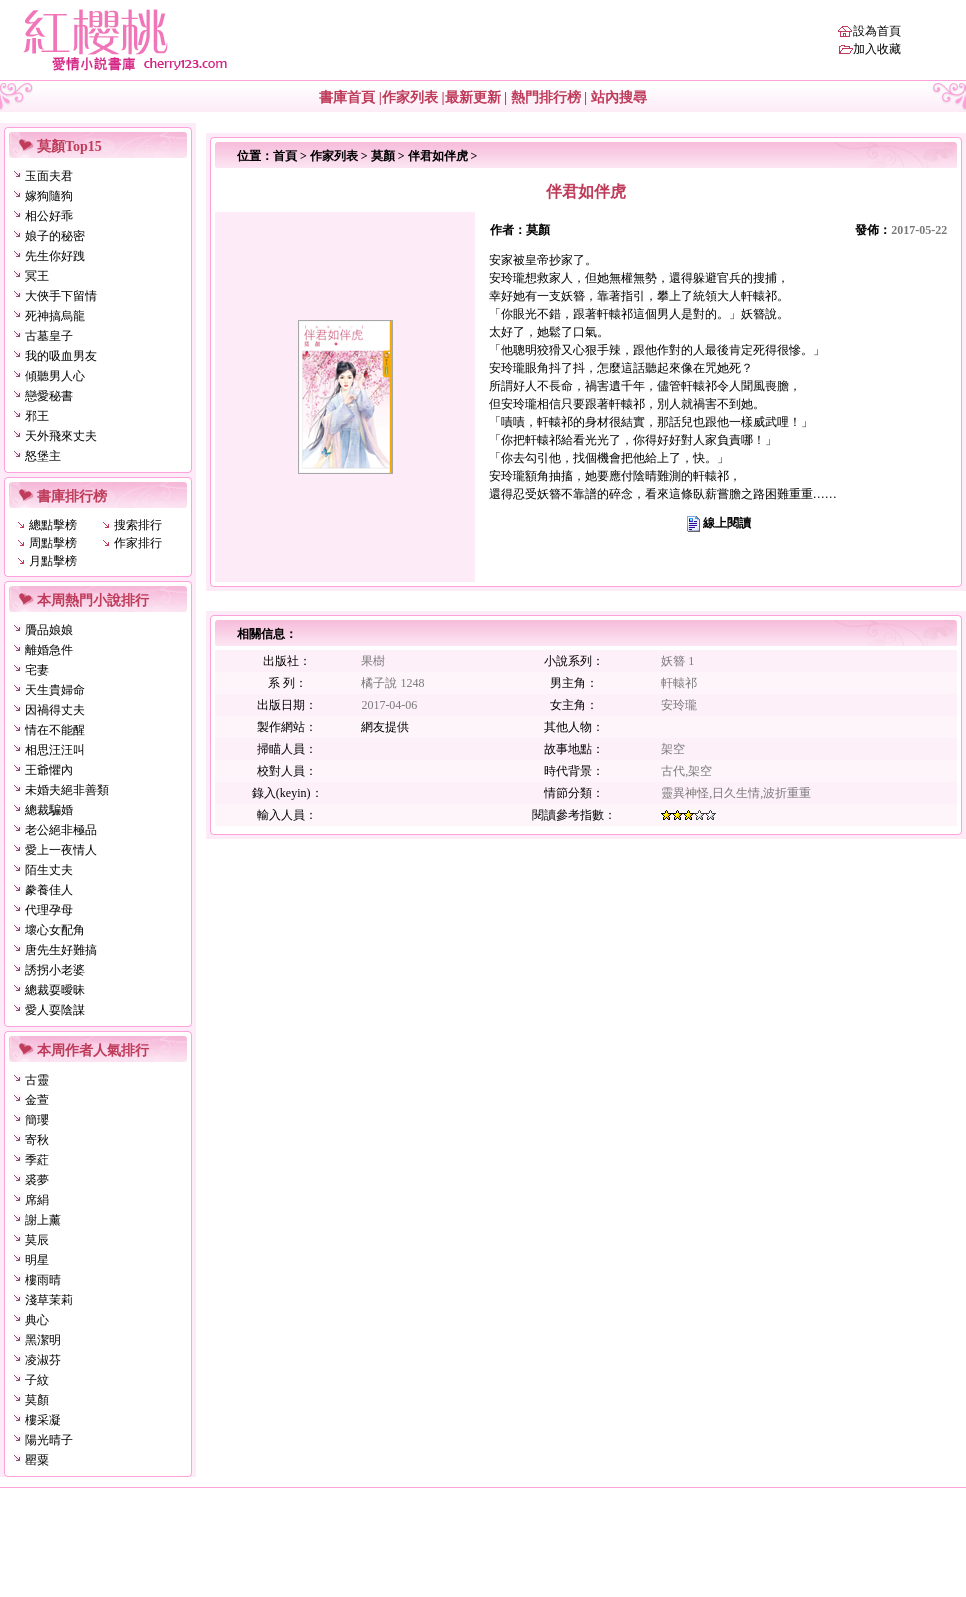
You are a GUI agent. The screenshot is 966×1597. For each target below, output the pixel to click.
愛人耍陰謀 (55, 1010)
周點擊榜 (53, 543)
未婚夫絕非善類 (67, 790)
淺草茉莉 (49, 1300)
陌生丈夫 (49, 870)
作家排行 (138, 543)
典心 (37, 1320)
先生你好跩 (55, 256)
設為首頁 (877, 31)
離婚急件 (49, 650)
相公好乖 (49, 216)
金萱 (37, 1100)
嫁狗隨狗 (49, 196)
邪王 (37, 416)
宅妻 (37, 670)
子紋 (37, 1380)
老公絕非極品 (61, 830)
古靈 (37, 1080)
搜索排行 (138, 525)
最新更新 (473, 97)
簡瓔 (37, 1120)
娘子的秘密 (55, 236)
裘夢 (37, 1180)
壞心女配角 (55, 930)
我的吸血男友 (61, 356)
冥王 (37, 276)
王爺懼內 (49, 770)
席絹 (37, 1200)
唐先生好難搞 (61, 950)
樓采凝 (43, 1420)
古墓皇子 (49, 336)
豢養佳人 (49, 890)
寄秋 (37, 1140)
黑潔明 (43, 1340)
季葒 (37, 1160)
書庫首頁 (347, 97)
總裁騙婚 (49, 810)
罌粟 (37, 1460)
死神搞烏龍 (55, 316)
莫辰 (37, 1240)
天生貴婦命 (55, 690)
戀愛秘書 (49, 396)
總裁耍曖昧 (55, 990)
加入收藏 (877, 49)
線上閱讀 (727, 523)
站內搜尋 (619, 97)
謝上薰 (43, 1220)
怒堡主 (43, 456)
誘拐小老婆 (55, 970)
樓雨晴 (43, 1280)
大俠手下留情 (61, 296)
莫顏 (37, 1400)
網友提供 (385, 727)
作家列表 (410, 97)
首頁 (285, 156)
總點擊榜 (53, 525)
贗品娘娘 (49, 630)
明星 (37, 1260)
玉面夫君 (49, 176)
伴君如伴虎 (438, 156)
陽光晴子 (49, 1440)
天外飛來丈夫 (61, 436)
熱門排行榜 (546, 97)
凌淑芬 (43, 1360)
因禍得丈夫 (55, 710)
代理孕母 (49, 910)
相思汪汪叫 (55, 750)
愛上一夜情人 (61, 850)
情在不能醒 (55, 730)
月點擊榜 (53, 561)
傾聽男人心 (55, 376)
